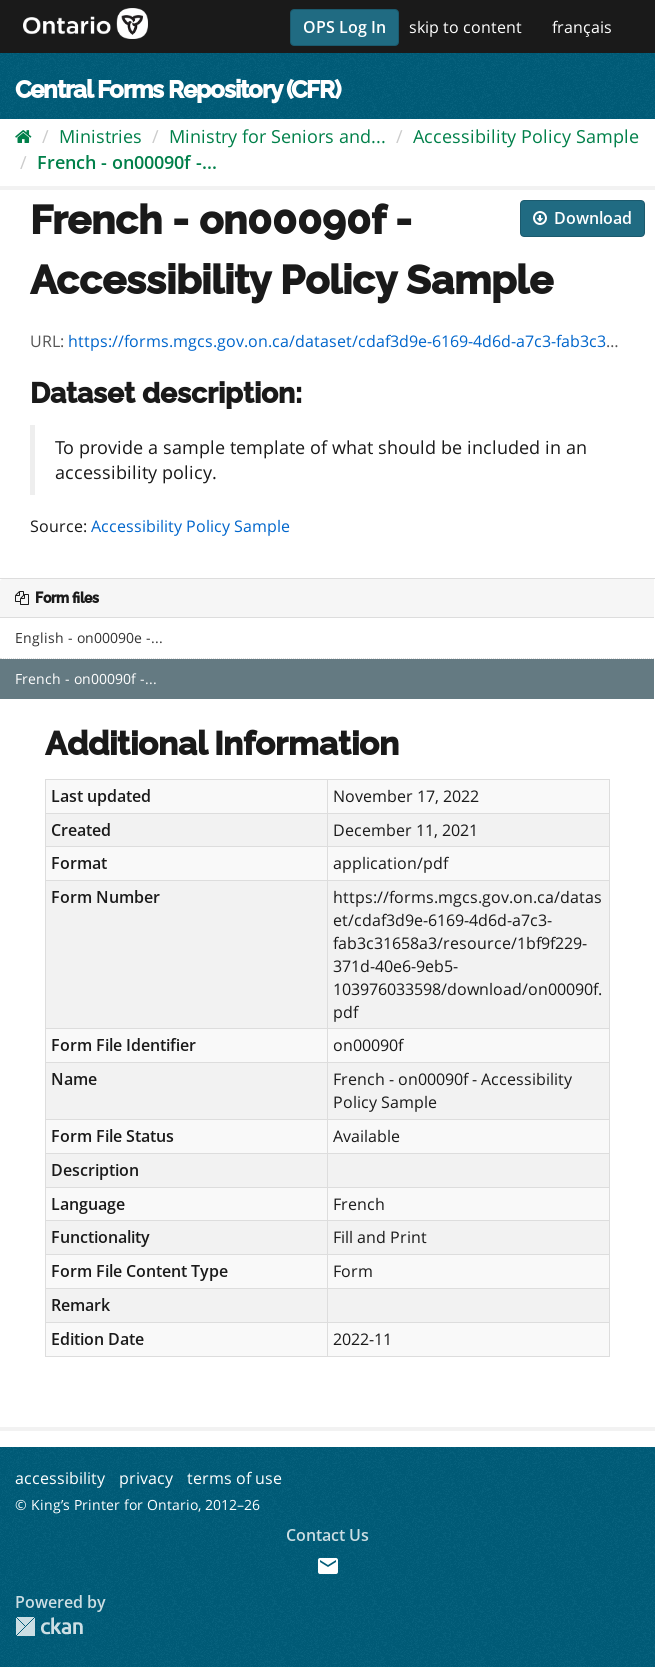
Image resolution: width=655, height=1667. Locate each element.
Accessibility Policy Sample (526, 136)
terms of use (234, 1478)
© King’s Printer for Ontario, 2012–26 (137, 1504)
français (582, 27)
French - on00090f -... (127, 162)
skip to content (465, 27)
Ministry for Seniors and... (277, 136)
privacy (146, 1478)
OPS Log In (344, 27)
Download (582, 218)
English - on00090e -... (89, 637)
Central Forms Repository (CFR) (177, 89)
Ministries (100, 136)
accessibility (60, 1478)
